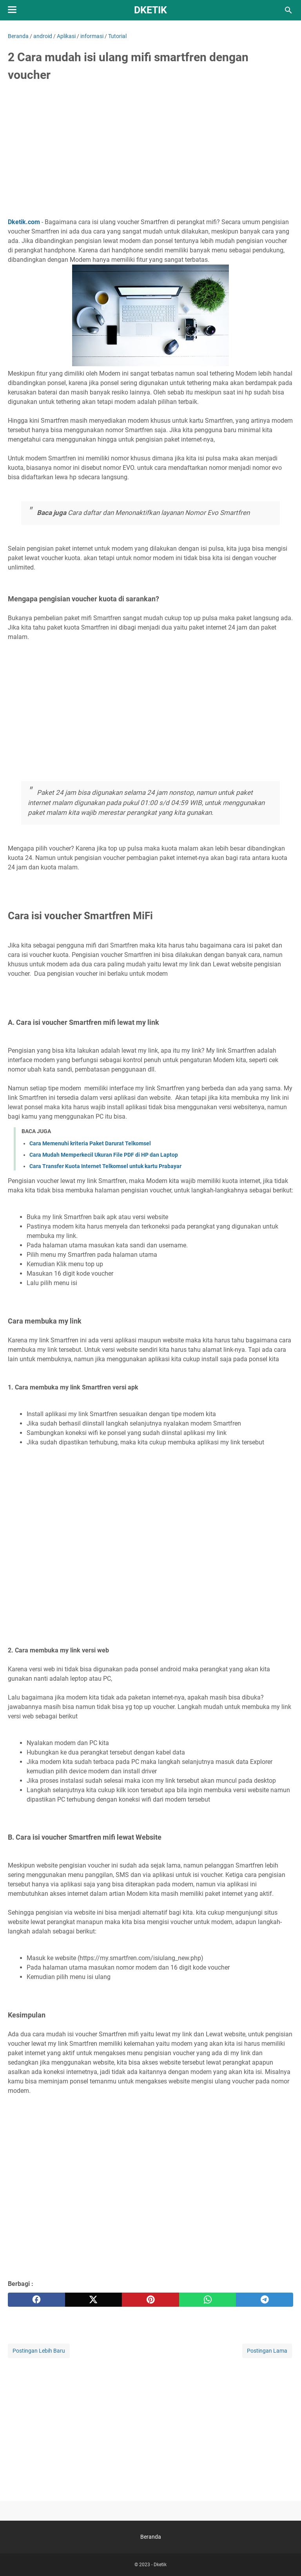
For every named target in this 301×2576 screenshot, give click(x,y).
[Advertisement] (150, 148)
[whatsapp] (207, 2300)
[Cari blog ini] (288, 10)
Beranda (150, 2537)
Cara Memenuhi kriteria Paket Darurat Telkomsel (90, 1143)
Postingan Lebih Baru (39, 2351)
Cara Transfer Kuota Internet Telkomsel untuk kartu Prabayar (105, 1166)
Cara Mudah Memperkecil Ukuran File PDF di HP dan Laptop (103, 1155)
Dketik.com (24, 222)
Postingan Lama (267, 2351)
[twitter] (93, 2300)
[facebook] (36, 2300)
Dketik (150, 10)
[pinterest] (150, 2300)
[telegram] (264, 2300)
